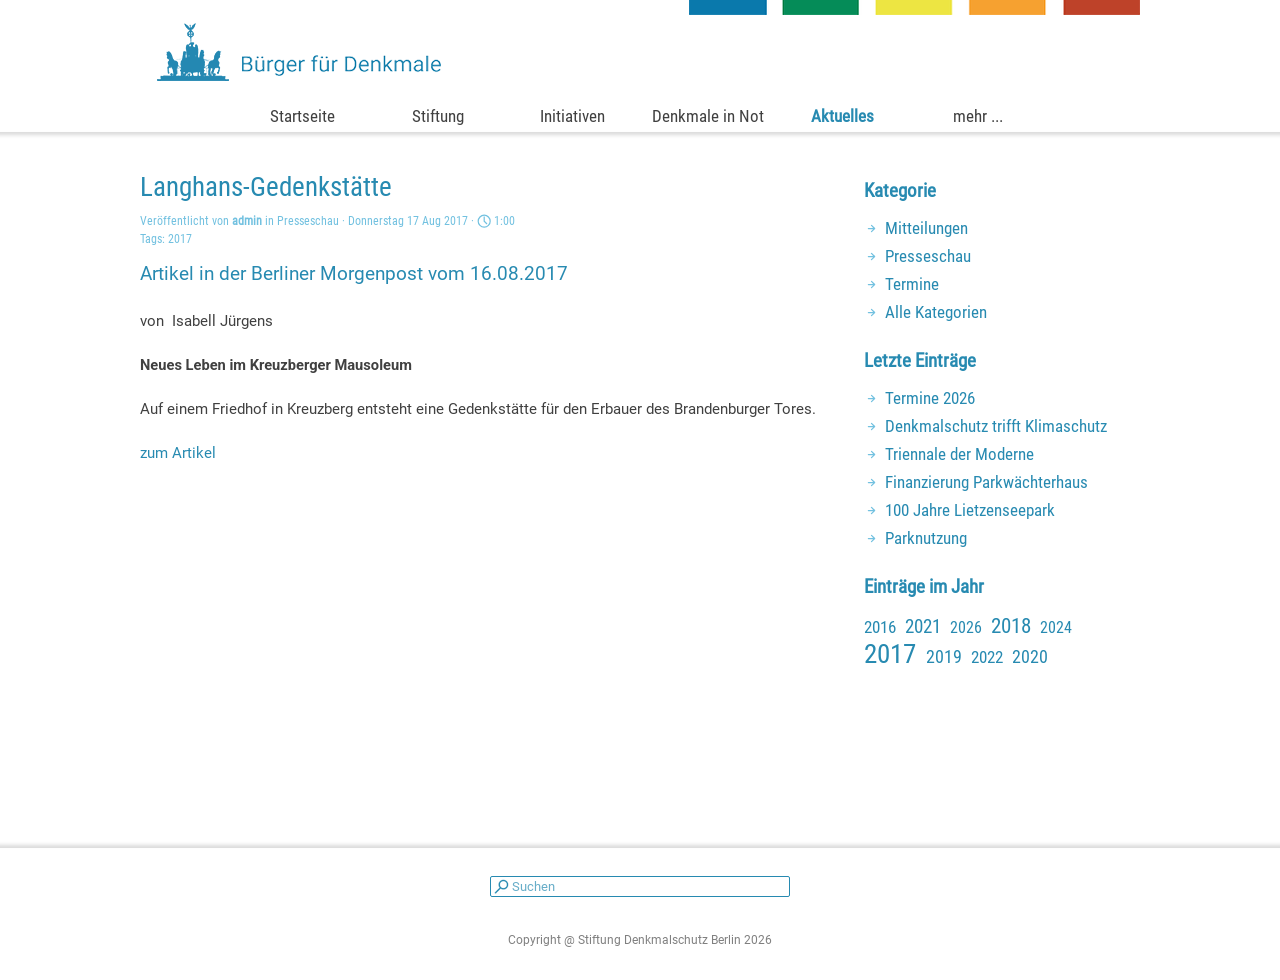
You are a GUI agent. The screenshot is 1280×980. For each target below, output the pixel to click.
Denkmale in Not (708, 116)
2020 (1030, 656)
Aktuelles (842, 116)
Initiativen (572, 116)
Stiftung (438, 116)
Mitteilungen (926, 228)
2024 (1056, 627)
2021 (923, 627)
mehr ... (978, 116)
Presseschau (928, 256)
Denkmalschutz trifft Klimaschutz (996, 426)
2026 (966, 627)
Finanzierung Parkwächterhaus (986, 482)
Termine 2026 (930, 398)
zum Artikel (178, 453)
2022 (987, 657)
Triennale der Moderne (959, 454)
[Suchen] (640, 886)
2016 (880, 627)
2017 (180, 239)
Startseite (302, 116)
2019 (944, 656)
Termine (912, 284)
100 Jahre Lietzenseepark (970, 510)
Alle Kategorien (936, 312)
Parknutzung (926, 538)
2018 (1011, 626)
